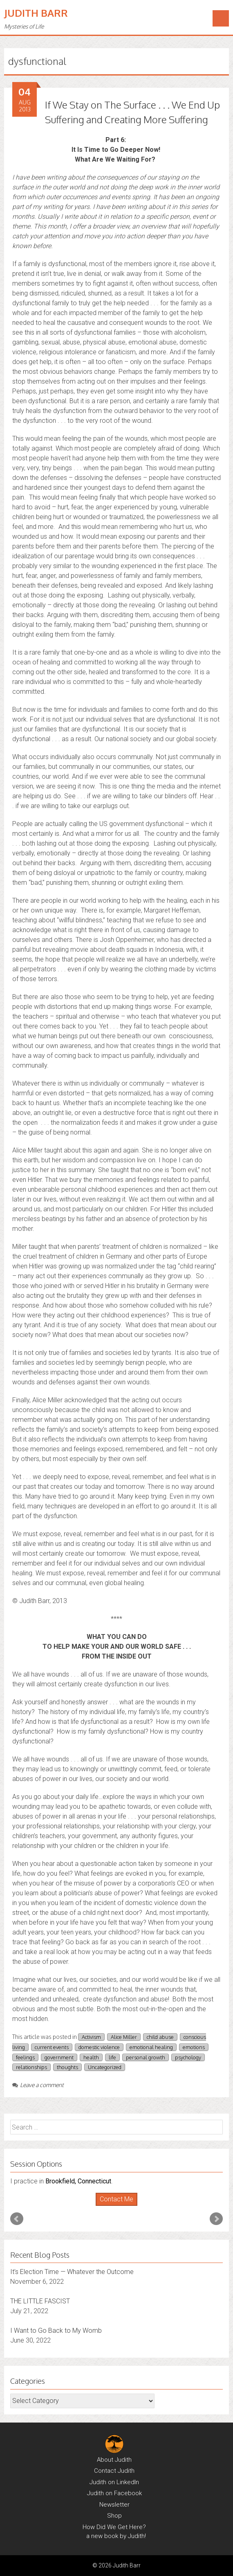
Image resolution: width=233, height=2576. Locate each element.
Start (114, 2206)
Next (216, 2218)
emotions (194, 2047)
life (112, 2057)
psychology (188, 2057)
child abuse (160, 2037)
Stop (120, 2206)
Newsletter (114, 2504)
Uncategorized (104, 2067)
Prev (16, 2218)
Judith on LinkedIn (114, 2482)
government (59, 2057)
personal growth (145, 2057)
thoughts (67, 2067)
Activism (91, 2037)
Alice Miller (124, 2037)
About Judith (114, 2459)
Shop (114, 2515)
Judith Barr (36, 13)
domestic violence (99, 2047)
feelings (25, 2057)
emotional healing (151, 2047)
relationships (31, 2067)
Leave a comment (38, 2084)
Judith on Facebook (114, 2493)
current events (52, 2047)
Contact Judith (114, 2470)
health (91, 2057)
